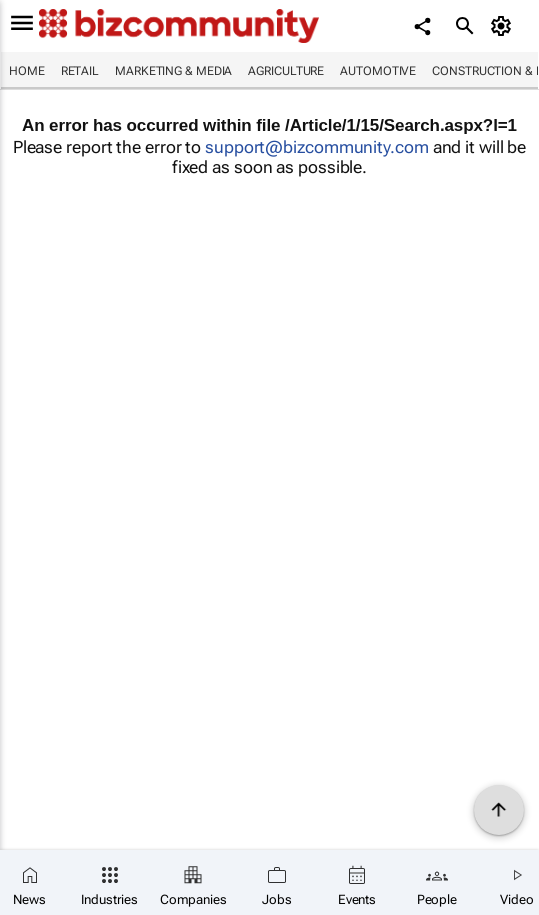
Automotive (378, 71)
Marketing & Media (173, 71)
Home (27, 71)
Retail (80, 71)
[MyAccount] (504, 26)
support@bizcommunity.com (317, 147)
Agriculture (286, 71)
